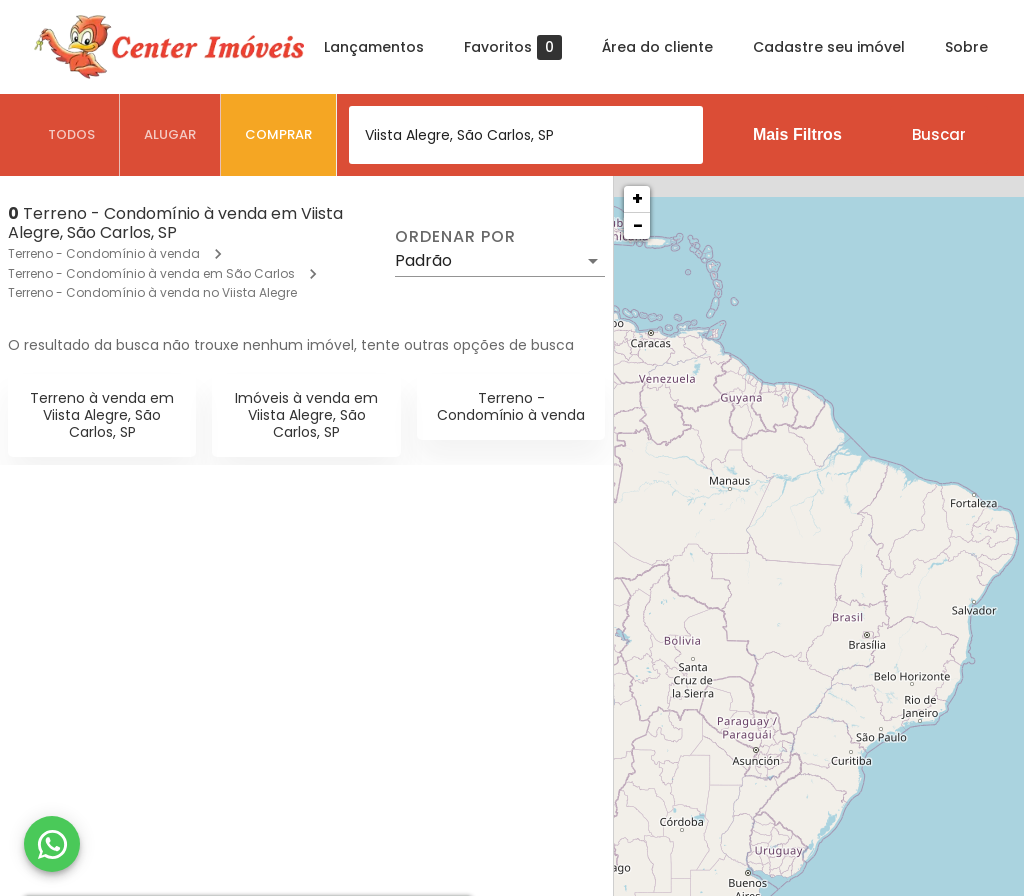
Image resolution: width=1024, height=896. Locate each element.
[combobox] (526, 135)
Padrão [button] (423, 260)
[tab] (72, 135)
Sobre (966, 47)
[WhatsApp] (52, 844)
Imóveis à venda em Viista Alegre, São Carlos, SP (306, 415)
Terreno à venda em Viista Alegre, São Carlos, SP (102, 415)
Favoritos (513, 47)
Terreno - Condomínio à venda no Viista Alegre (152, 292)
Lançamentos (374, 47)
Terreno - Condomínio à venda (104, 253)
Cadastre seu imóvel (829, 47)
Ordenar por (455, 237)
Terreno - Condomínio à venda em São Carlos (151, 273)
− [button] (638, 225)
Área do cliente (657, 47)
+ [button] (637, 198)
